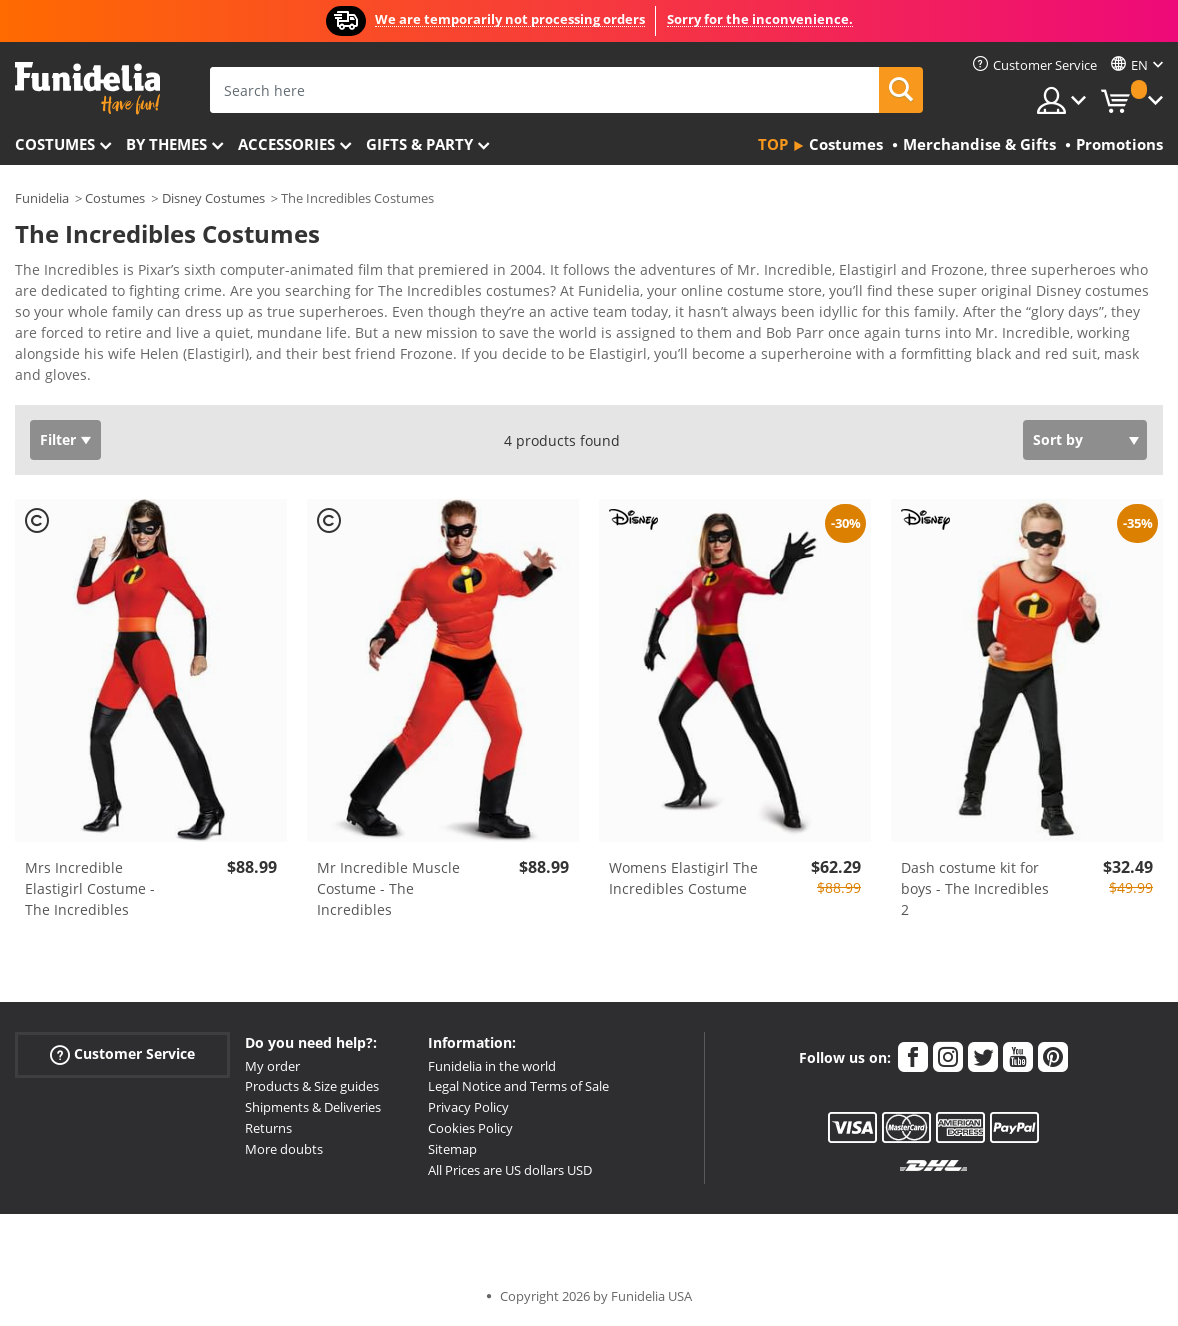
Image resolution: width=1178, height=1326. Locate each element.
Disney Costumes (213, 198)
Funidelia (42, 198)
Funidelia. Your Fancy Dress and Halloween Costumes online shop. (87, 88)
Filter (58, 439)
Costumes (55, 144)
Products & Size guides (312, 1086)
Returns (268, 1128)
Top (773, 144)
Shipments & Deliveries (313, 1107)
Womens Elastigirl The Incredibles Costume (683, 878)
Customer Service (122, 1053)
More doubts (284, 1149)
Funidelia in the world (492, 1066)
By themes (166, 144)
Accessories (286, 144)
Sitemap (452, 1149)
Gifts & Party (419, 144)
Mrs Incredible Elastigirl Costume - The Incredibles (90, 888)
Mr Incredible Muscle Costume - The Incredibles (388, 888)
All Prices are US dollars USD (510, 1170)
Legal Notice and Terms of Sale (518, 1086)
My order (272, 1066)
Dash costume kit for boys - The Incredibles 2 (975, 888)
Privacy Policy (468, 1107)
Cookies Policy (470, 1128)
